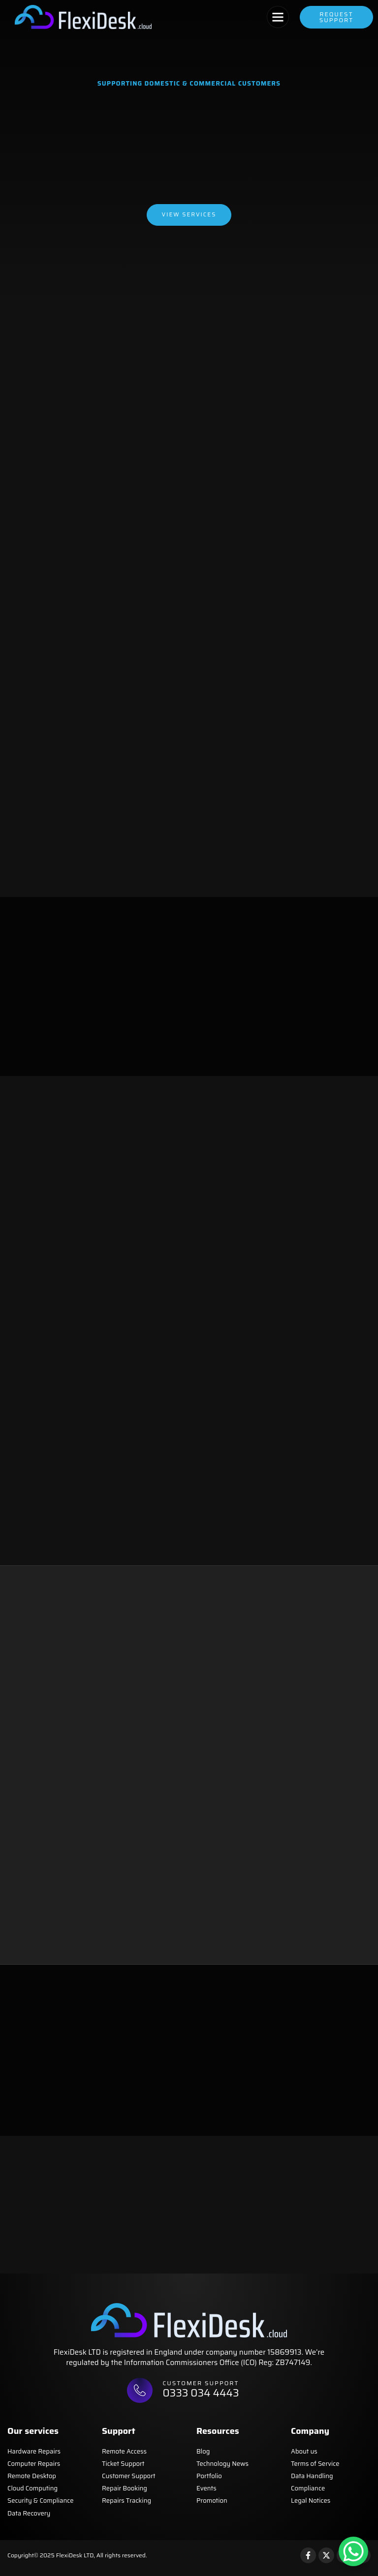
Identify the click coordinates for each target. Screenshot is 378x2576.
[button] (278, 17)
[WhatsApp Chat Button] (353, 2551)
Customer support (202, 2388)
